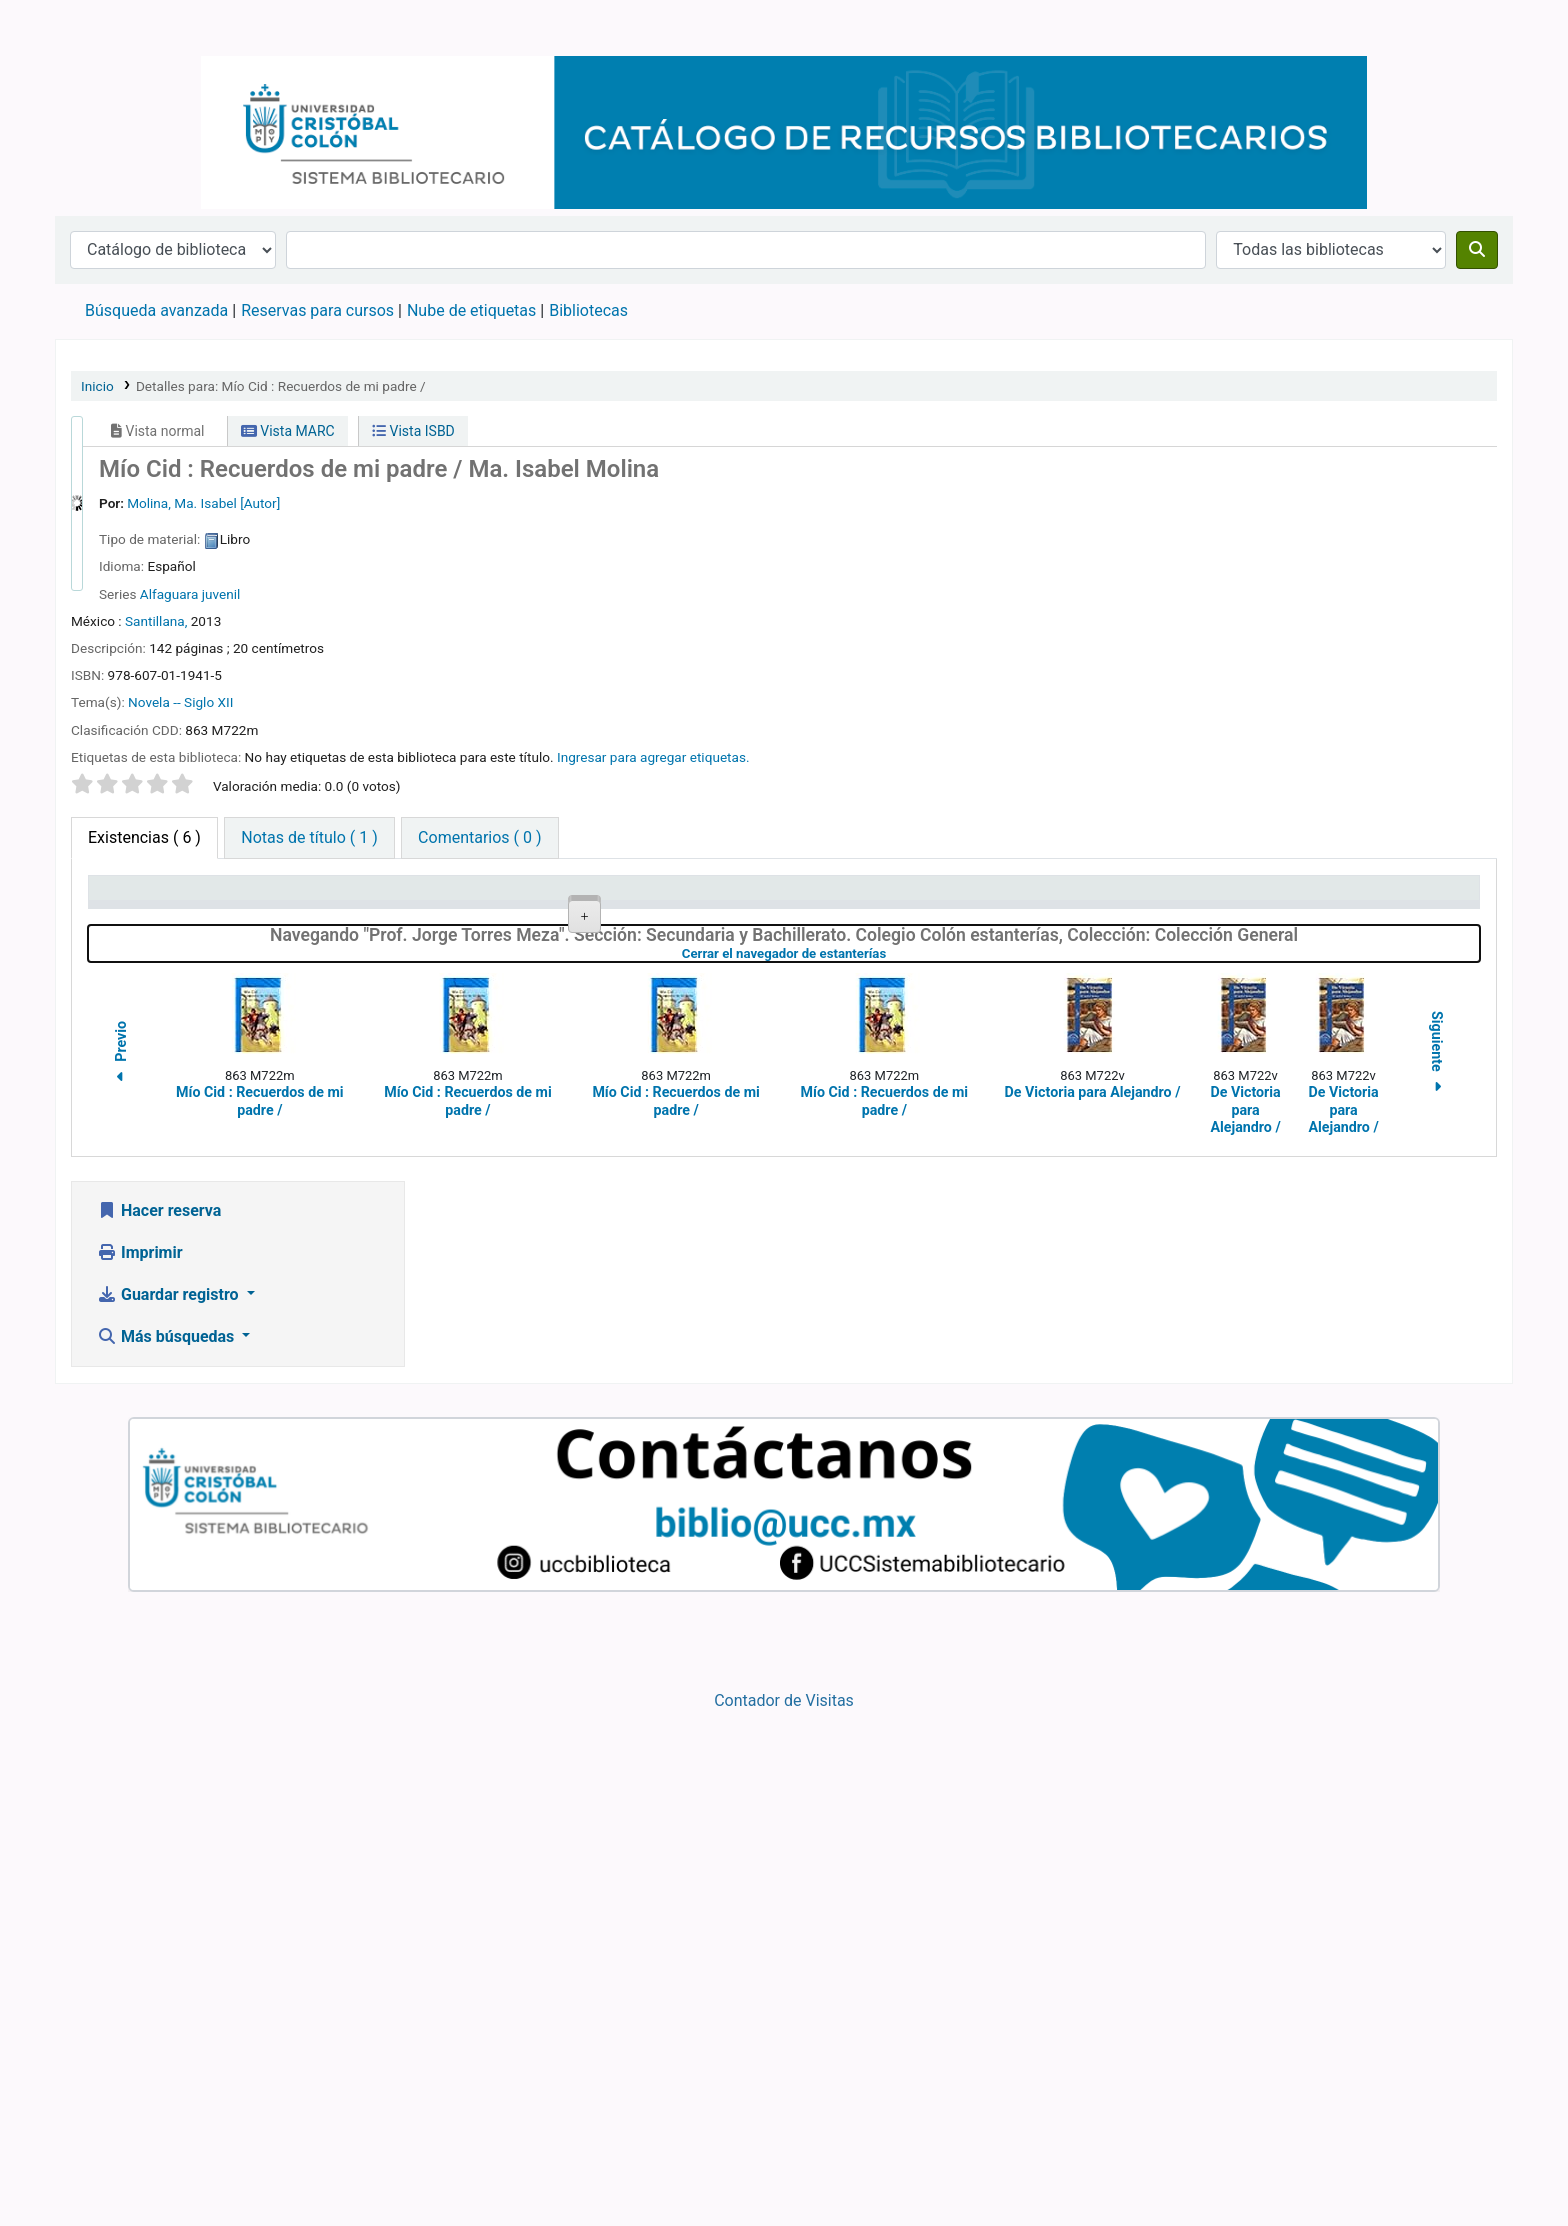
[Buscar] (1477, 250)
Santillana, (156, 621)
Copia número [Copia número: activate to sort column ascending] (941, 897)
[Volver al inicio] (1508, 2164)
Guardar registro (170, 1807)
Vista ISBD (413, 431)
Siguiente (1437, 1567)
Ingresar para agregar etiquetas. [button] (653, 757)
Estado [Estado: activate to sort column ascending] (1117, 897)
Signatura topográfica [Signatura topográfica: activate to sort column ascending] (767, 897)
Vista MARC (288, 431)
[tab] (309, 838)
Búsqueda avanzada (156, 310)
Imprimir (140, 1765)
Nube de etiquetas (471, 310)
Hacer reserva (159, 1723)
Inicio (97, 386)
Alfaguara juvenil (190, 594)
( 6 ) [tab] (144, 837)
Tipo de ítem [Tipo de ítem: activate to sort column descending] (141, 897)
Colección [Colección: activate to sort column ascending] (530, 897)
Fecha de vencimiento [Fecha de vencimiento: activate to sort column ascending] (1363, 897)
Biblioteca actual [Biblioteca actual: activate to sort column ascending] (354, 897)
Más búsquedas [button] (167, 1849)
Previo (121, 1568)
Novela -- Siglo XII (180, 702)
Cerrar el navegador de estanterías (891, 1466)
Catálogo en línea (106, 28)
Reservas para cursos (317, 310)
